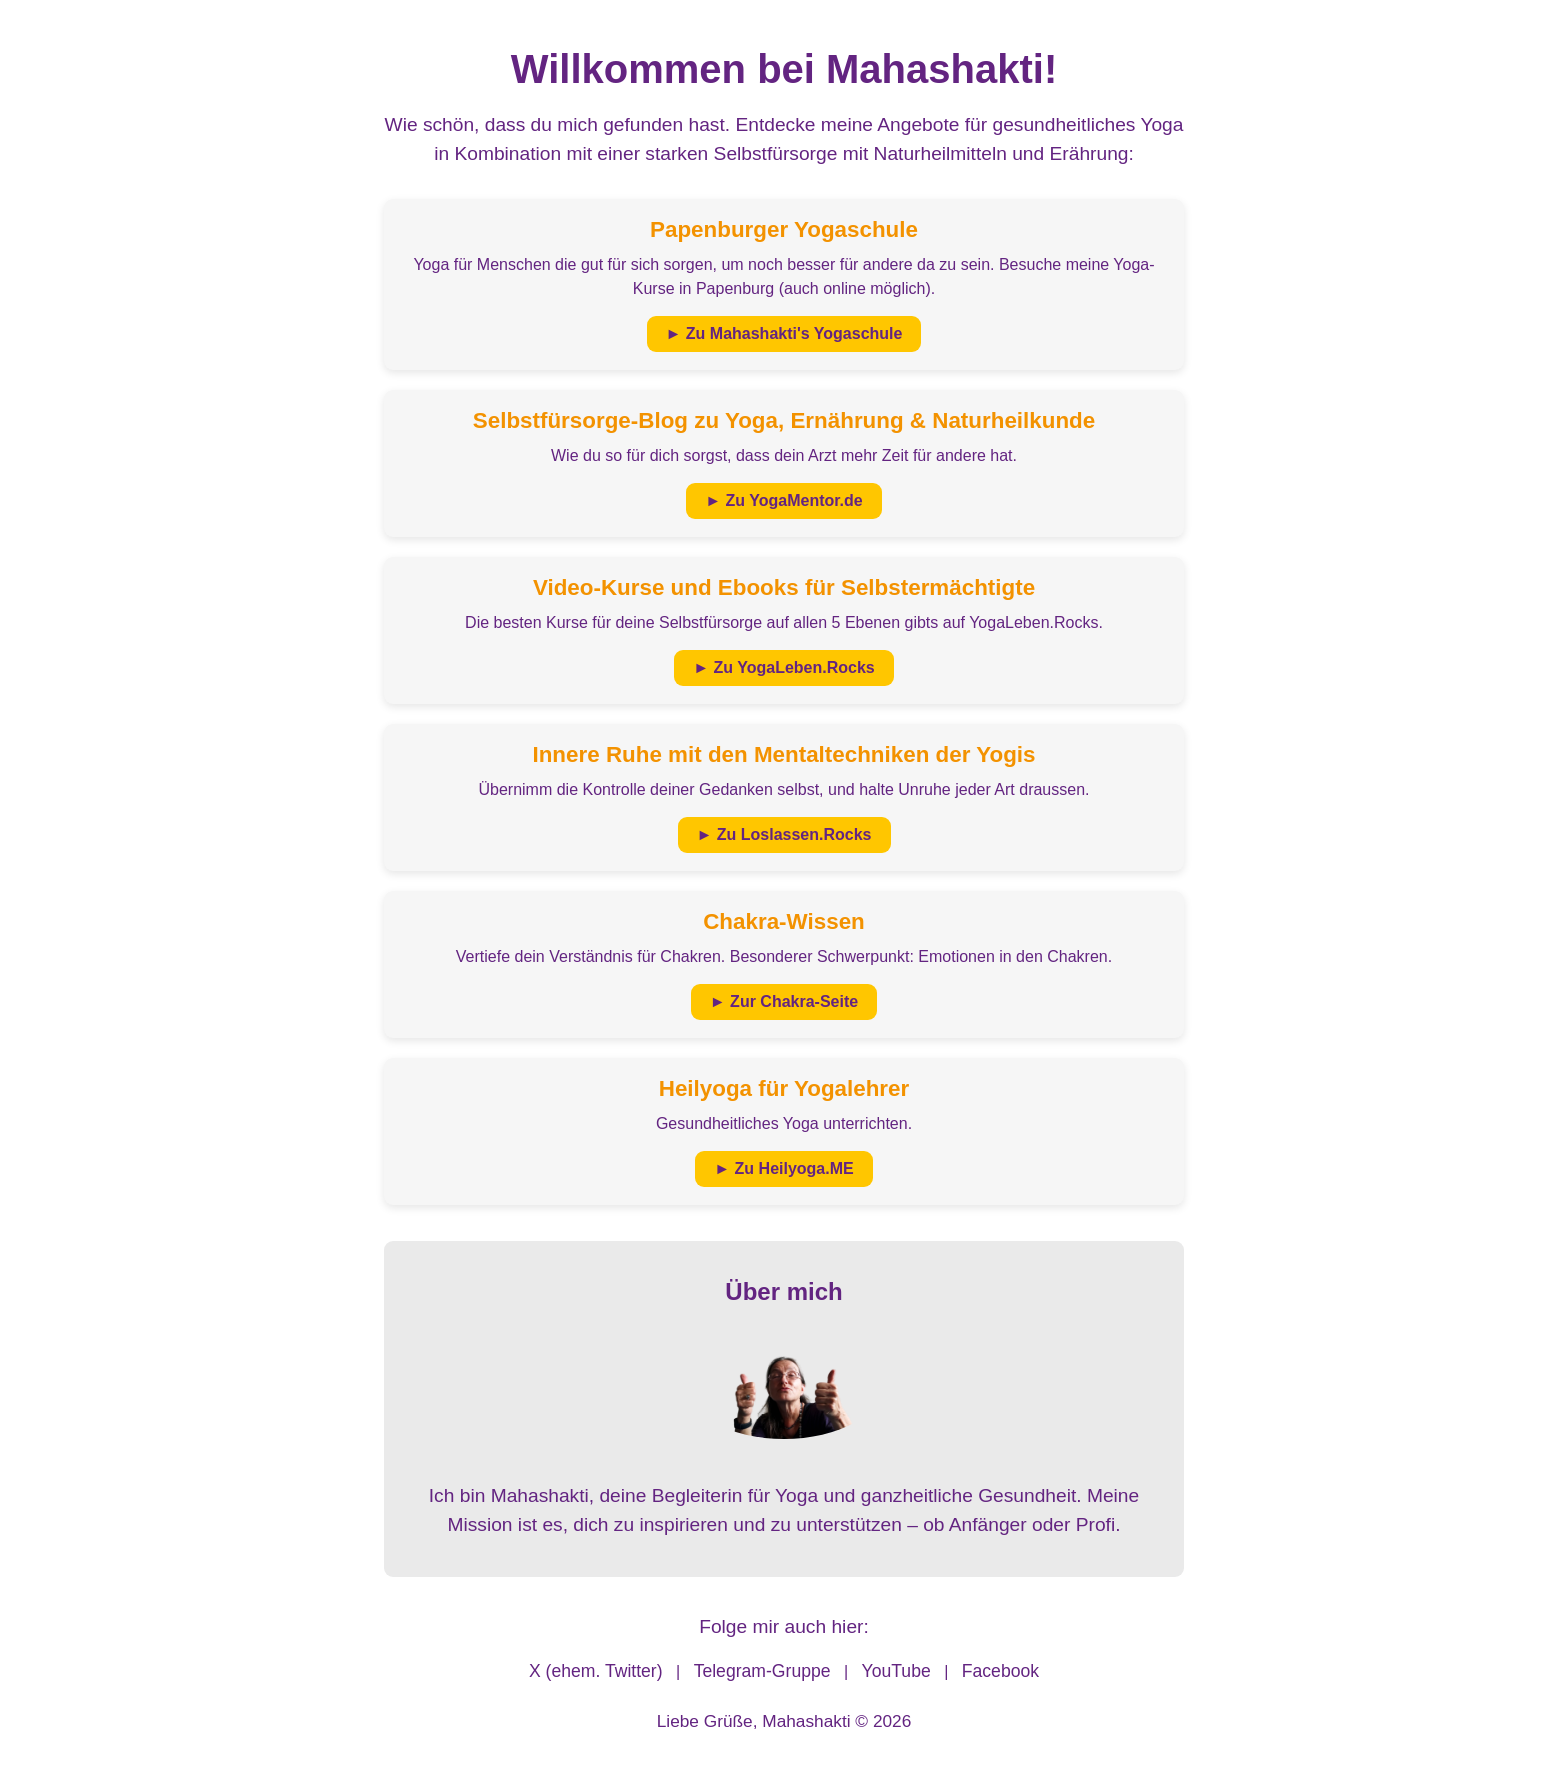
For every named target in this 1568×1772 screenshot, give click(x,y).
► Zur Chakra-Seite (784, 1001)
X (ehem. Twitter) (596, 1671)
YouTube (896, 1671)
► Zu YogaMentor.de (783, 500)
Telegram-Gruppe (762, 1671)
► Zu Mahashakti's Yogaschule (784, 333)
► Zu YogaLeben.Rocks (784, 667)
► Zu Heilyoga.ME (783, 1168)
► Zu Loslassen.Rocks (784, 834)
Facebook (1000, 1671)
